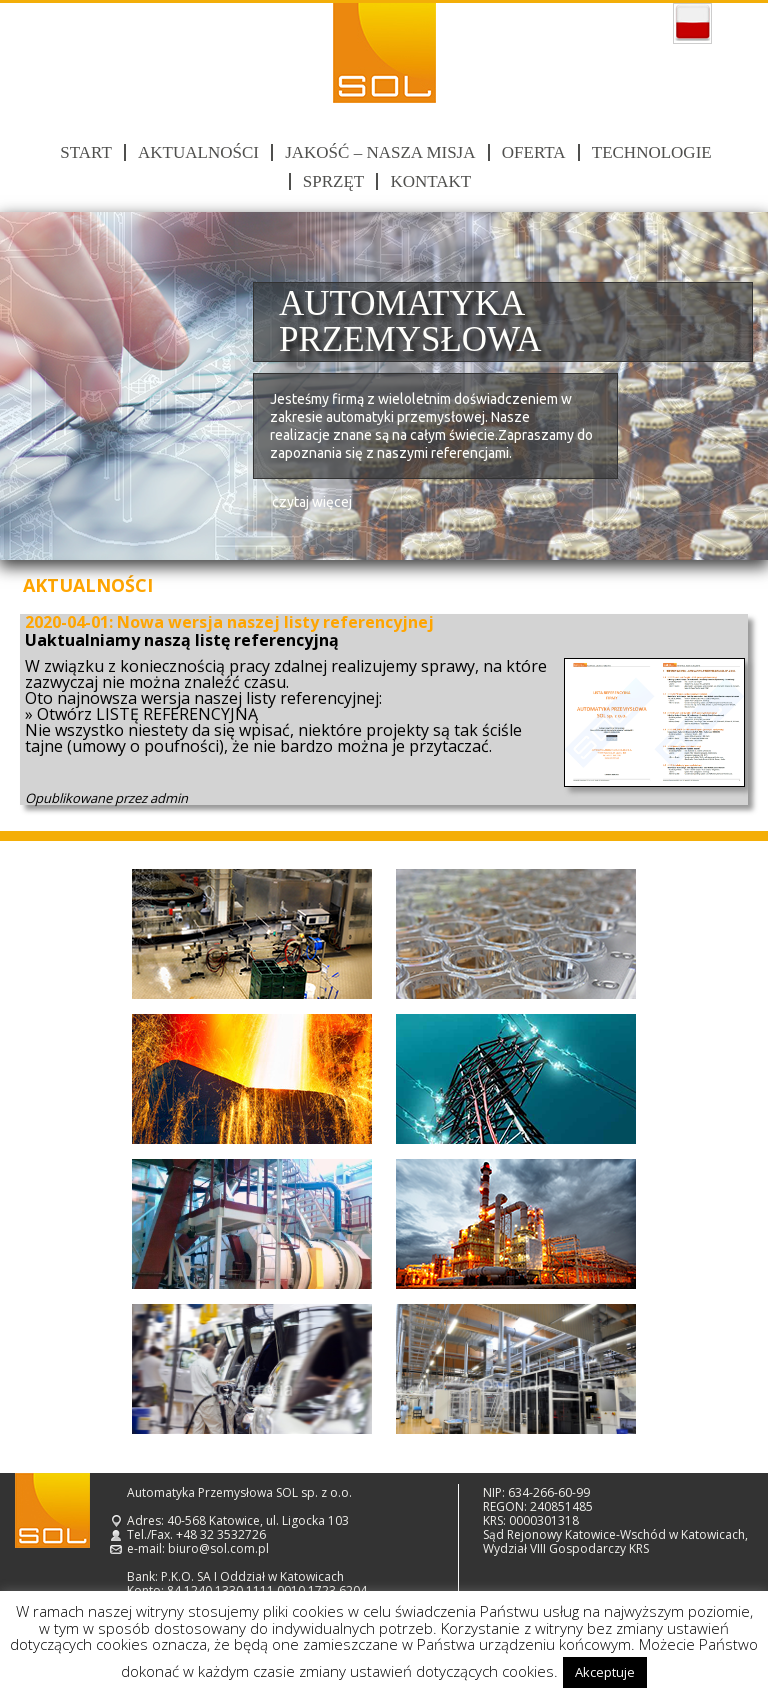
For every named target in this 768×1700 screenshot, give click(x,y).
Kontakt (430, 181)
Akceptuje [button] (605, 1672)
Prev (38, 386)
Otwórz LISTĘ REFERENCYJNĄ (147, 714)
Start (85, 152)
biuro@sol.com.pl (218, 1548)
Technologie (652, 152)
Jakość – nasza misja (380, 152)
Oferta (534, 152)
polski (692, 24)
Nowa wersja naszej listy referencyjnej (275, 622)
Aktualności (198, 152)
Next (730, 386)
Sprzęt (333, 181)
